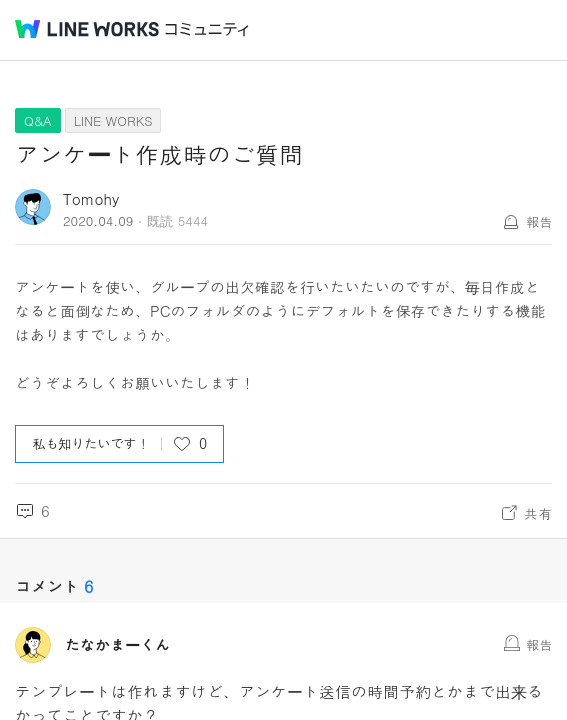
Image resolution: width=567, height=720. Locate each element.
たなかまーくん (117, 645)
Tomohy (91, 198)
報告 (539, 221)
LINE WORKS (113, 120)
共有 (538, 513)
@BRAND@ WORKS (87, 29)
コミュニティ (207, 29)
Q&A (38, 120)
